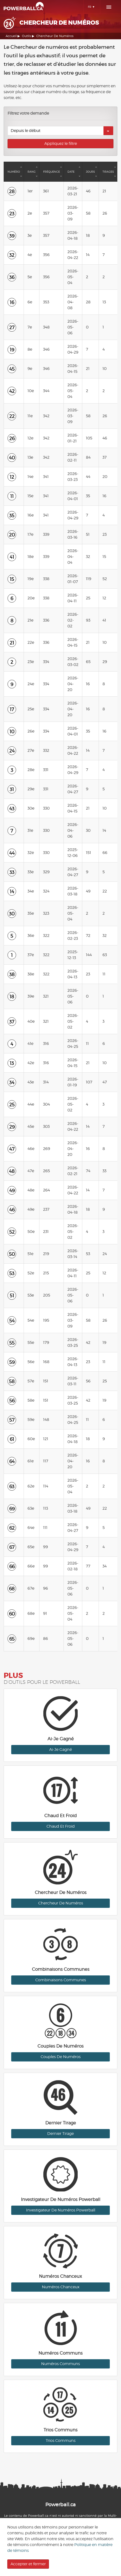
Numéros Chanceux (60, 2287)
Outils (26, 36)
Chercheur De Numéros (60, 1903)
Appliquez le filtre (60, 143)
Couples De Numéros (61, 2056)
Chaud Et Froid (61, 1826)
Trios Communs (60, 2440)
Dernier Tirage (60, 2133)
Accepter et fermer (28, 2564)
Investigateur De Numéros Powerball (60, 2210)
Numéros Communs (60, 2363)
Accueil (11, 36)
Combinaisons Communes (60, 1980)
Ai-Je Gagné (60, 1749)
